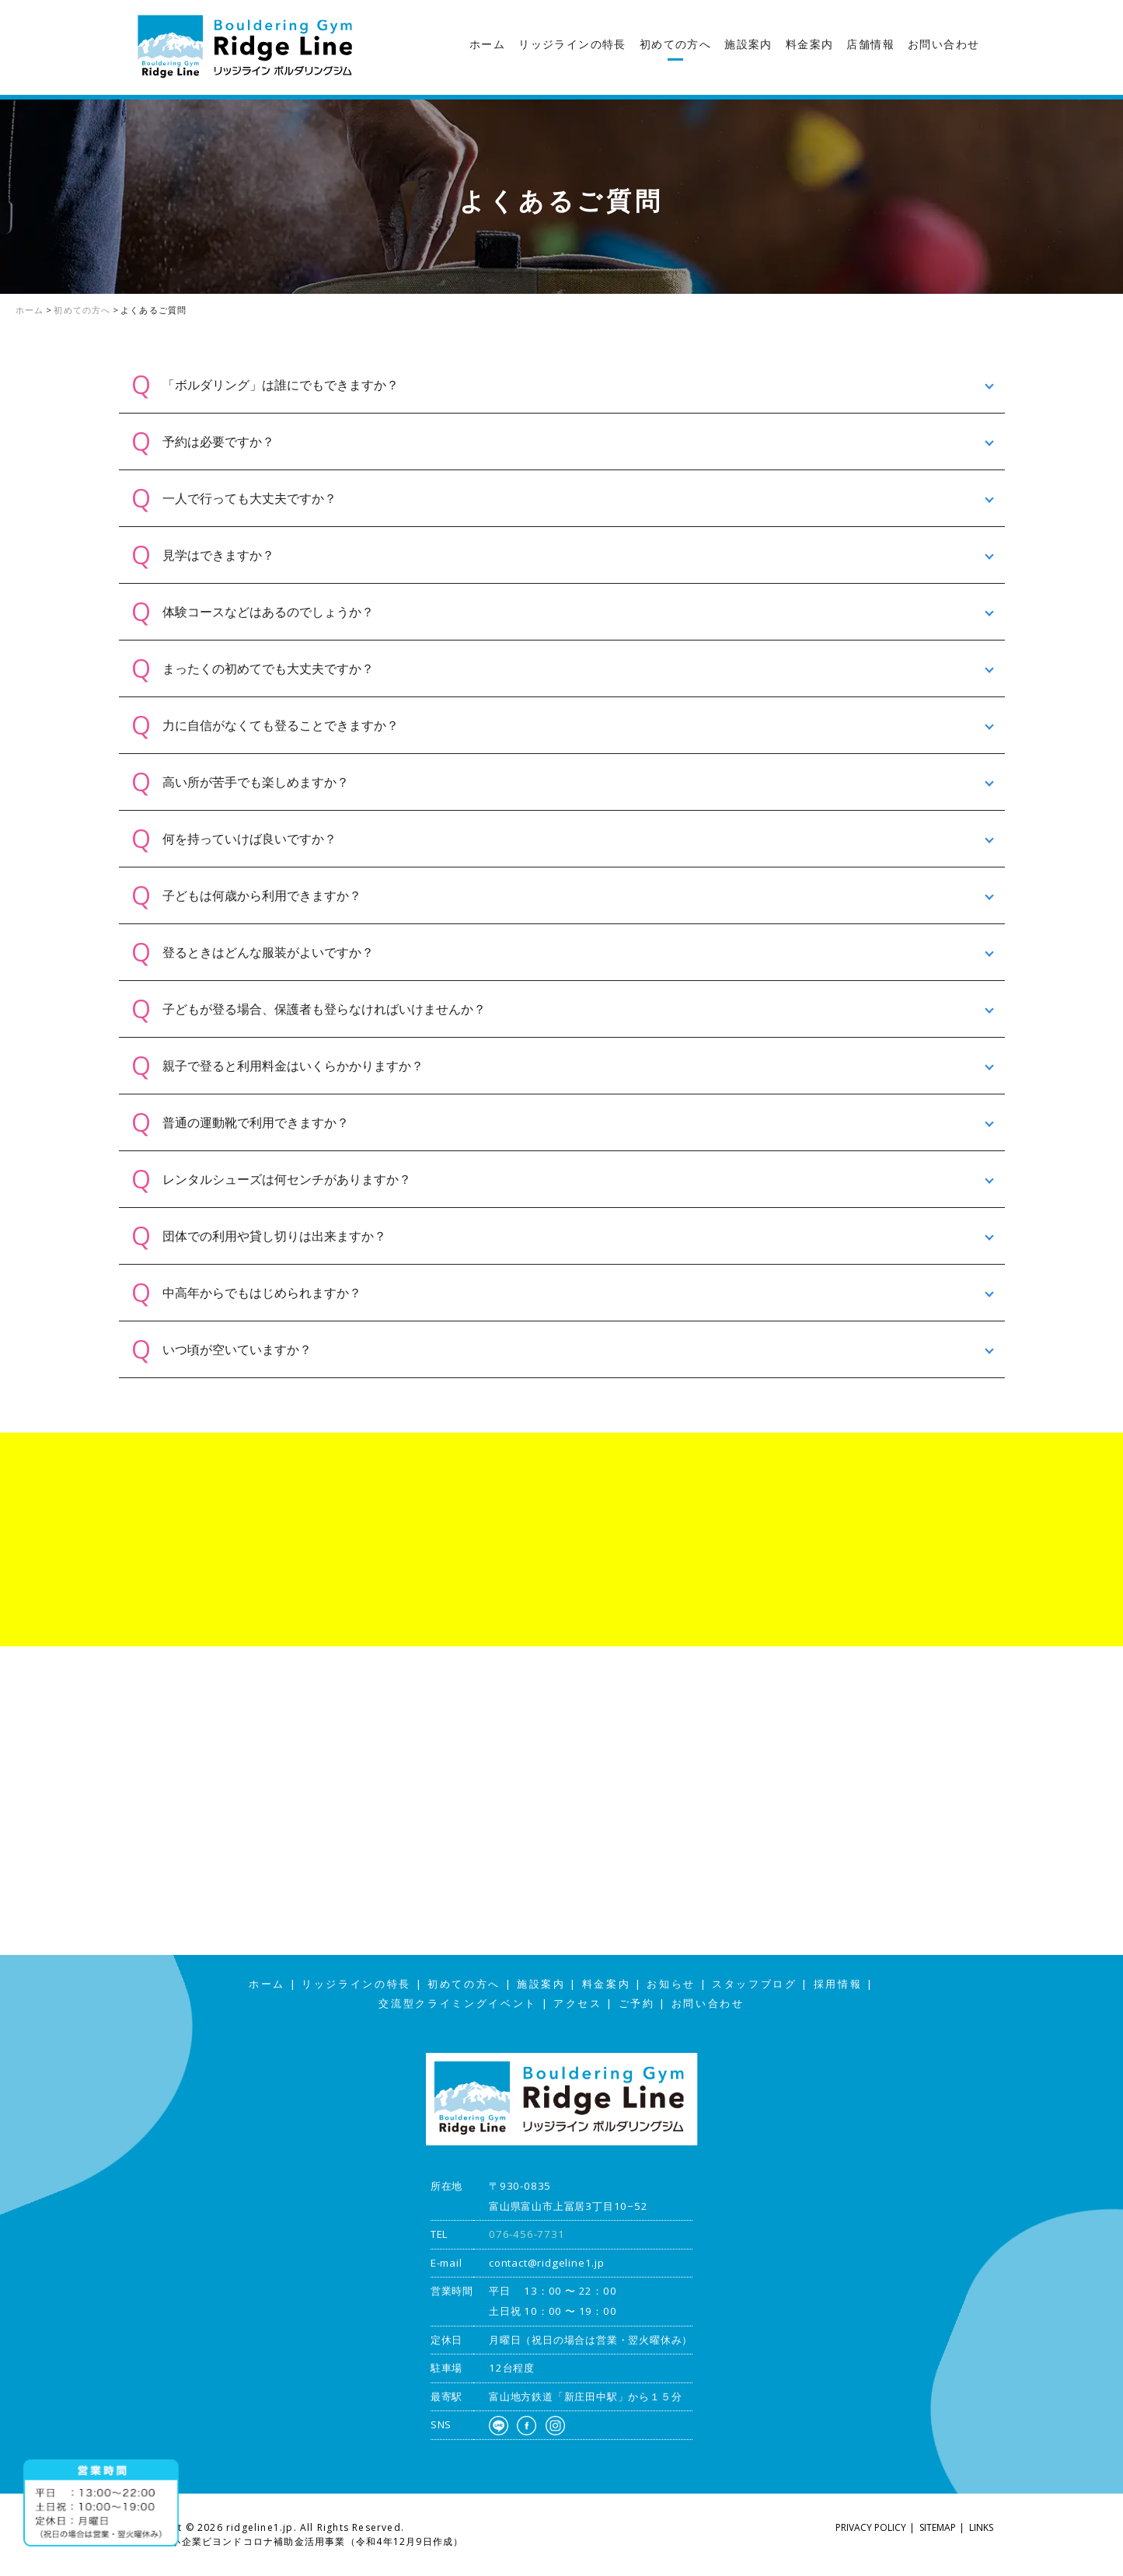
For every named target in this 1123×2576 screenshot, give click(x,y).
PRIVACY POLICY (870, 2527)
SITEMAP (937, 2527)
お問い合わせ (943, 44)
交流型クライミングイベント (457, 2003)
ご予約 (637, 2003)
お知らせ (671, 1984)
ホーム (487, 44)
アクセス (1107, 428)
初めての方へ (675, 44)
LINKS (981, 2527)
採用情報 (838, 1984)
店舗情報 (870, 44)
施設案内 (748, 44)
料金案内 (810, 44)
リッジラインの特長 (572, 44)
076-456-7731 (527, 2234)
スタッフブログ (1107, 306)
